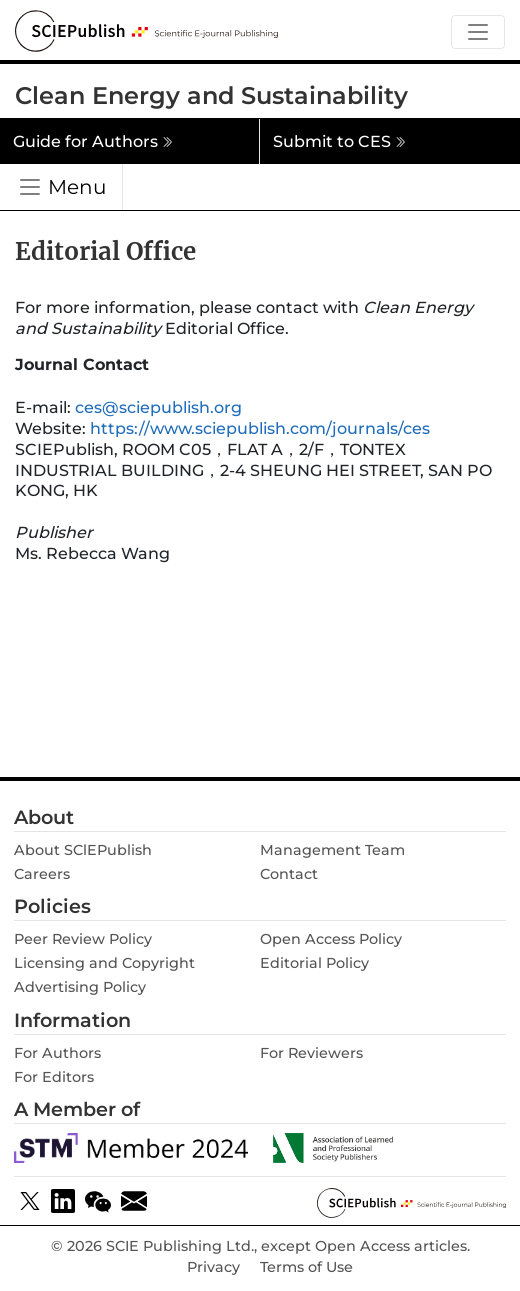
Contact (289, 874)
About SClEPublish (83, 850)
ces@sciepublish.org (158, 407)
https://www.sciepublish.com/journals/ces (260, 428)
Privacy (213, 1267)
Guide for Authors (93, 141)
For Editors (54, 1077)
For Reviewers (311, 1053)
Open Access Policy (331, 939)
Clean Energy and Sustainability (211, 95)
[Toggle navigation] (478, 32)
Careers (42, 874)
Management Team (332, 850)
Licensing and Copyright (104, 963)
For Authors (57, 1053)
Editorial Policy (314, 963)
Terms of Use (306, 1267)
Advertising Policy (80, 987)
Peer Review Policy (83, 939)
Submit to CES (339, 141)
